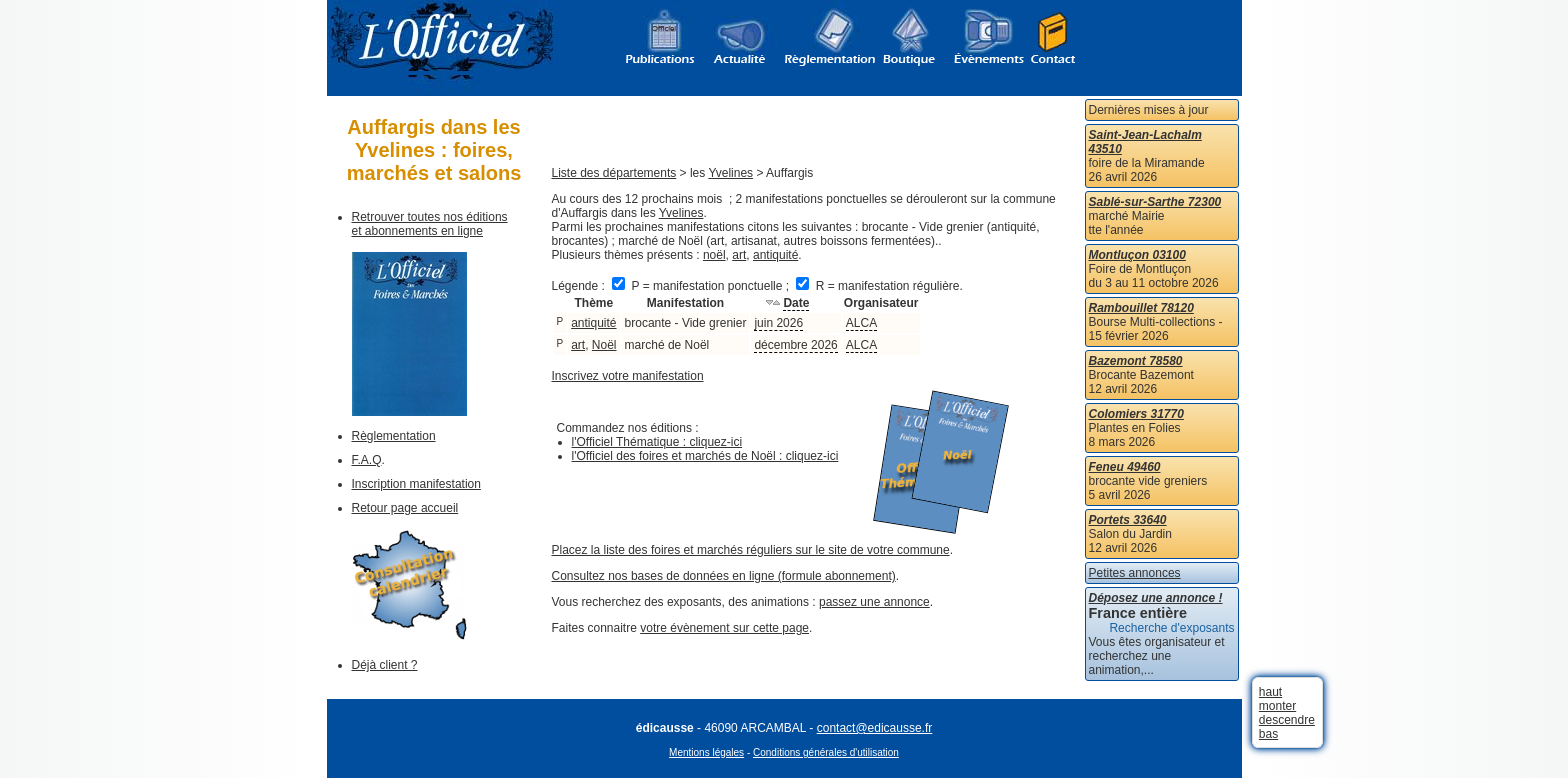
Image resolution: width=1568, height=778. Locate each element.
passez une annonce (874, 602)
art (739, 255)
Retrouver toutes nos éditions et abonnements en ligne (430, 224)
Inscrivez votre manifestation (628, 376)
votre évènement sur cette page (724, 628)
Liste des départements (614, 173)
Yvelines (730, 173)
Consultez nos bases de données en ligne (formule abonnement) (724, 576)
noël (714, 255)
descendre (1287, 720)
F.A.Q (367, 460)
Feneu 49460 (1125, 467)
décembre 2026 (795, 345)
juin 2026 (778, 323)
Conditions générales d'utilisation (826, 752)
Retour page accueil (405, 508)
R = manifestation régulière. (879, 286)
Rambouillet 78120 (1141, 308)
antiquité (775, 255)
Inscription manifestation (416, 484)
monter (1277, 706)
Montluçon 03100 (1137, 255)
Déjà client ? (385, 665)
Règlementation (394, 436)
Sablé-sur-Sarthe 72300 (1155, 202)
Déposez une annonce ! (1156, 598)
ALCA (861, 323)
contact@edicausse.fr (875, 728)
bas (1268, 734)
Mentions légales (706, 752)
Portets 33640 (1128, 520)
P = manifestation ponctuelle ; (702, 286)
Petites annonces (1135, 573)
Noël (604, 345)
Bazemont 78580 (1136, 361)
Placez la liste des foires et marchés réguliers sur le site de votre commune (751, 550)
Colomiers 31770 (1136, 414)
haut (1270, 692)
